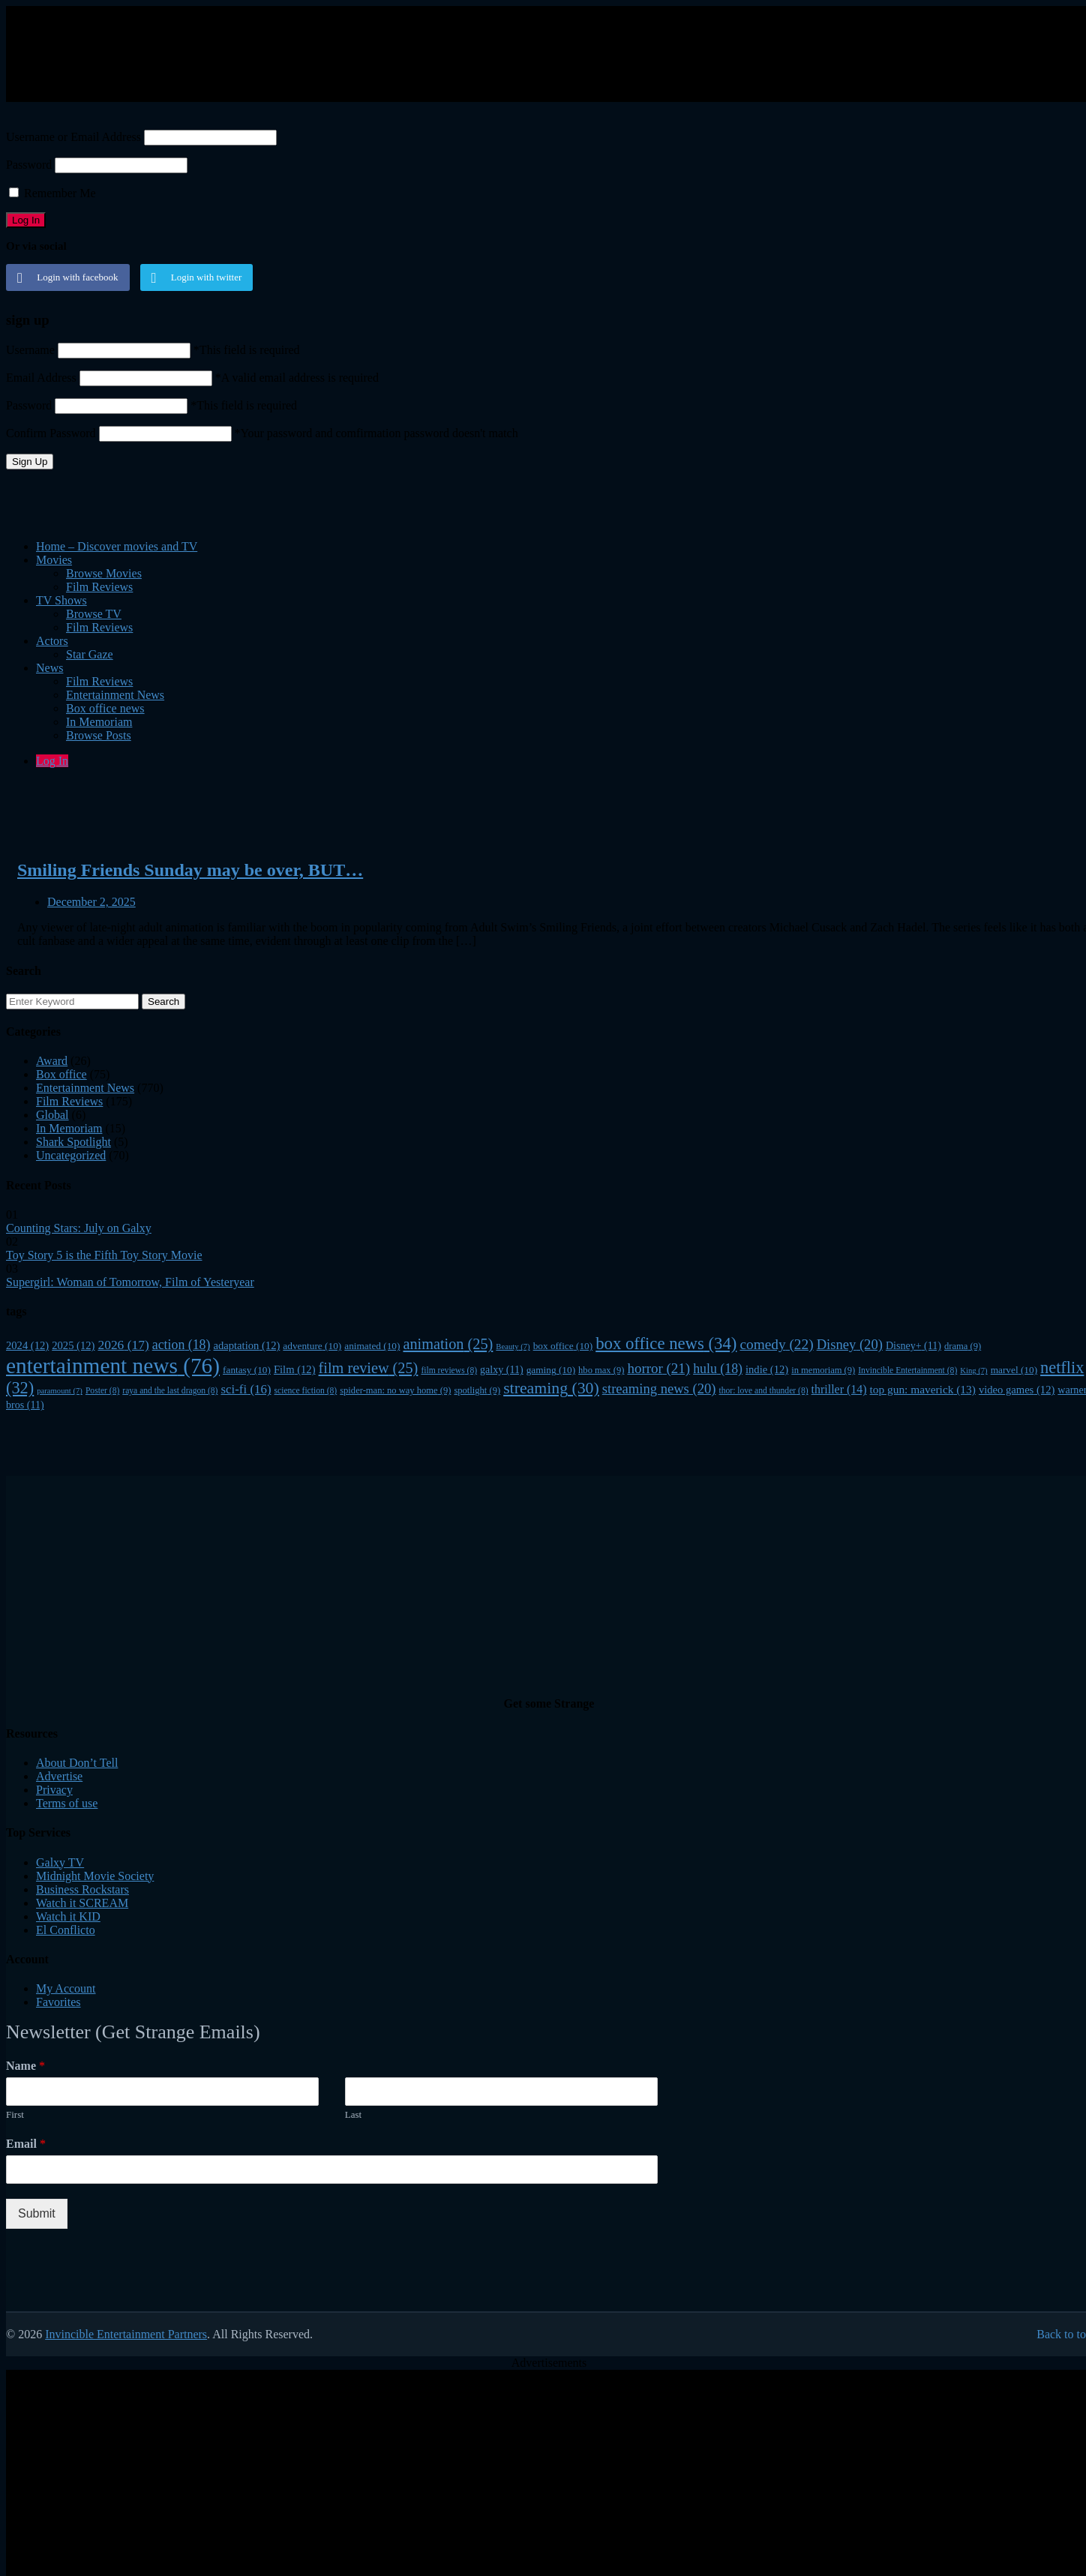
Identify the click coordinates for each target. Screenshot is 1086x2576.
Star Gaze (89, 654)
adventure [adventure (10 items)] (312, 1345)
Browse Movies (104, 573)
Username (30, 349)
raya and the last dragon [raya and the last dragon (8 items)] (170, 1391)
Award (52, 1060)
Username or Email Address (73, 136)
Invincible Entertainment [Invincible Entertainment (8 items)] (907, 1370)
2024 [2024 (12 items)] (27, 1345)
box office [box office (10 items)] (563, 1345)
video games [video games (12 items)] (1016, 1390)
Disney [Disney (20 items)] (850, 1344)
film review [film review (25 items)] (368, 1368)
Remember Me (52, 193)
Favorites (58, 2002)
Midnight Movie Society (95, 1876)
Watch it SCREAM (82, 1903)
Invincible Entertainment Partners (126, 2334)
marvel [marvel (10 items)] (1014, 1369)
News (49, 667)
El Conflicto (65, 1930)
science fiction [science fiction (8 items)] (306, 1391)
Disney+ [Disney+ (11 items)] (913, 1345)
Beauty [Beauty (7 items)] (513, 1346)
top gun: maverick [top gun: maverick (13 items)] (923, 1389)
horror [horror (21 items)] (658, 1368)
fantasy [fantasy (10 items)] (247, 1369)
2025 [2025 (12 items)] (73, 1345)
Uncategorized (71, 1155)
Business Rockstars (82, 1889)
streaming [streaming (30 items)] (551, 1388)
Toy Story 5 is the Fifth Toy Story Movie (104, 1255)
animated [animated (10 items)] (372, 1345)
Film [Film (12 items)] (295, 1369)
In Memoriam (69, 1128)
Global (52, 1114)
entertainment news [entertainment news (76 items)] (113, 1366)
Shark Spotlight (73, 1141)
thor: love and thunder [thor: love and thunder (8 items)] (763, 1391)
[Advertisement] (370, 53)
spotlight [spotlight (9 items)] (477, 1390)
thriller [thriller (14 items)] (839, 1389)
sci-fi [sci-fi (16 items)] (245, 1389)
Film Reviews (99, 586)
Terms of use (67, 1803)
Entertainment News (115, 694)
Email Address (41, 377)
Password (29, 164)
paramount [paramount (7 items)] (59, 1391)
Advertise (59, 1776)
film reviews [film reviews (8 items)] (449, 1370)
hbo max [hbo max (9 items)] (601, 1370)
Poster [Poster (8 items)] (102, 1391)
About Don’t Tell (77, 1762)
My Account (66, 1988)
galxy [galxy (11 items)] (502, 1369)
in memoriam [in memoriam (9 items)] (823, 1370)
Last (353, 2114)
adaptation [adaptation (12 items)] (246, 1345)
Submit (37, 2213)
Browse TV (94, 613)
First (15, 2114)
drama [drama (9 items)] (962, 1346)
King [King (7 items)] (973, 1370)
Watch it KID (68, 1916)
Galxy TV (60, 1862)
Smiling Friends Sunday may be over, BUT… (190, 870)
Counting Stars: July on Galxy (79, 1228)
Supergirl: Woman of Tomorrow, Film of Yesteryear (130, 1282)
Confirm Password (51, 433)
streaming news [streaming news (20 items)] (659, 1388)
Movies (54, 559)
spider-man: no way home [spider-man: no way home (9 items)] (395, 1390)
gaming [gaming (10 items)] (550, 1369)
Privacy (54, 1789)
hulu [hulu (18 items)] (717, 1368)
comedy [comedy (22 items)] (776, 1344)
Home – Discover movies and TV (116, 546)
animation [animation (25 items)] (448, 1344)
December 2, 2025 (91, 901)
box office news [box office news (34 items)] (666, 1343)
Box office (61, 1074)
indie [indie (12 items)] (767, 1369)
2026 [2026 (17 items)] (123, 1344)
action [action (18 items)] (181, 1344)
